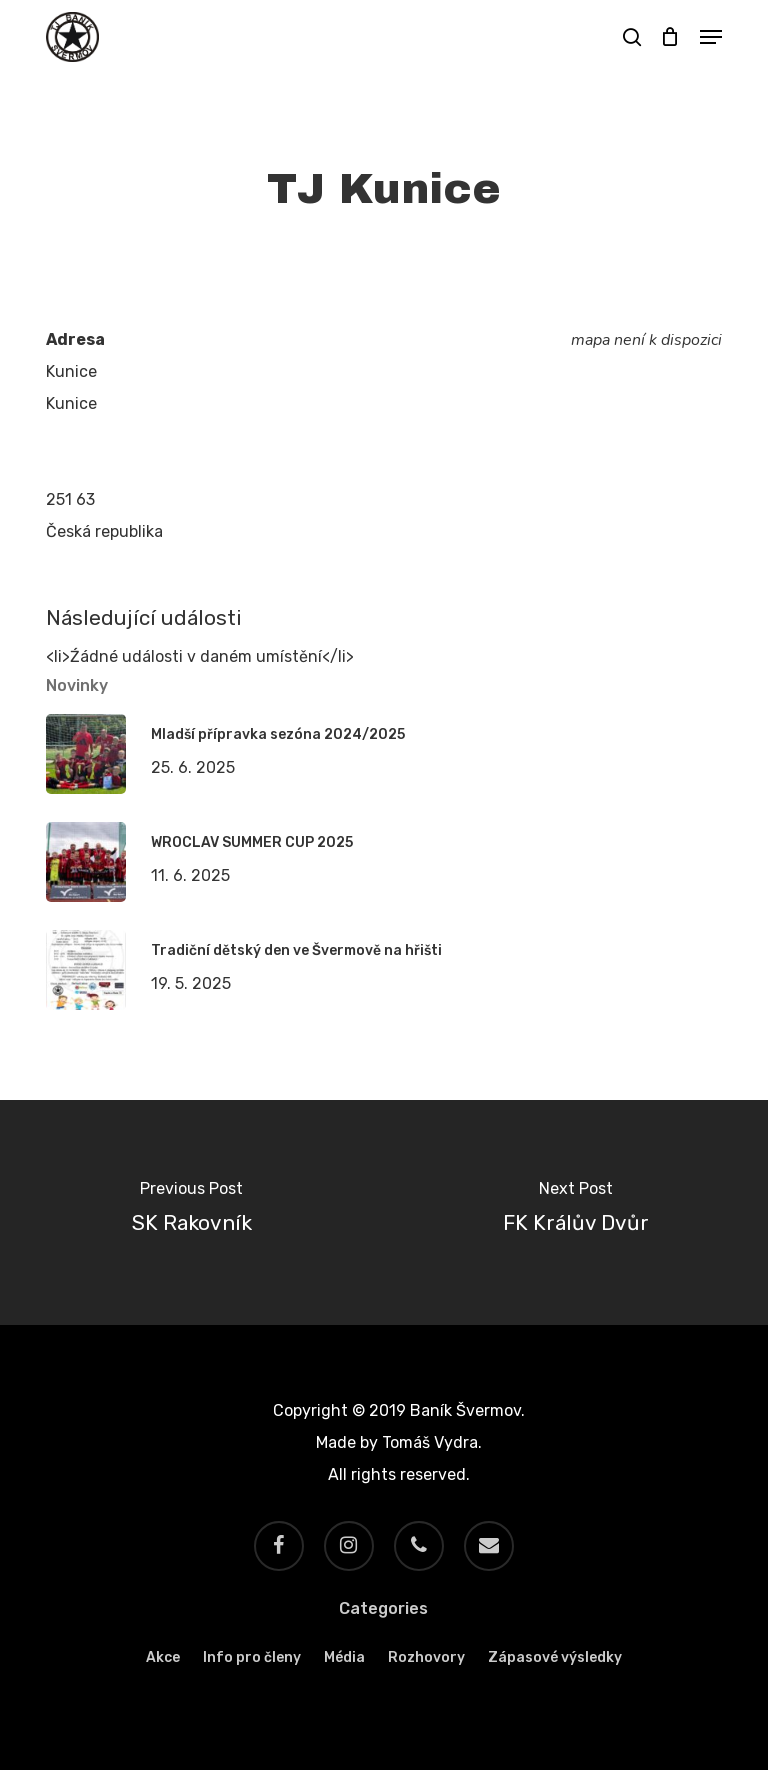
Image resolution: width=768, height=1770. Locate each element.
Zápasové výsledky (555, 1657)
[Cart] (670, 37)
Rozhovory (426, 1657)
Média (344, 1657)
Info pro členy (252, 1657)
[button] (711, 37)
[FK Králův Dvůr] (576, 1212)
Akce (163, 1657)
